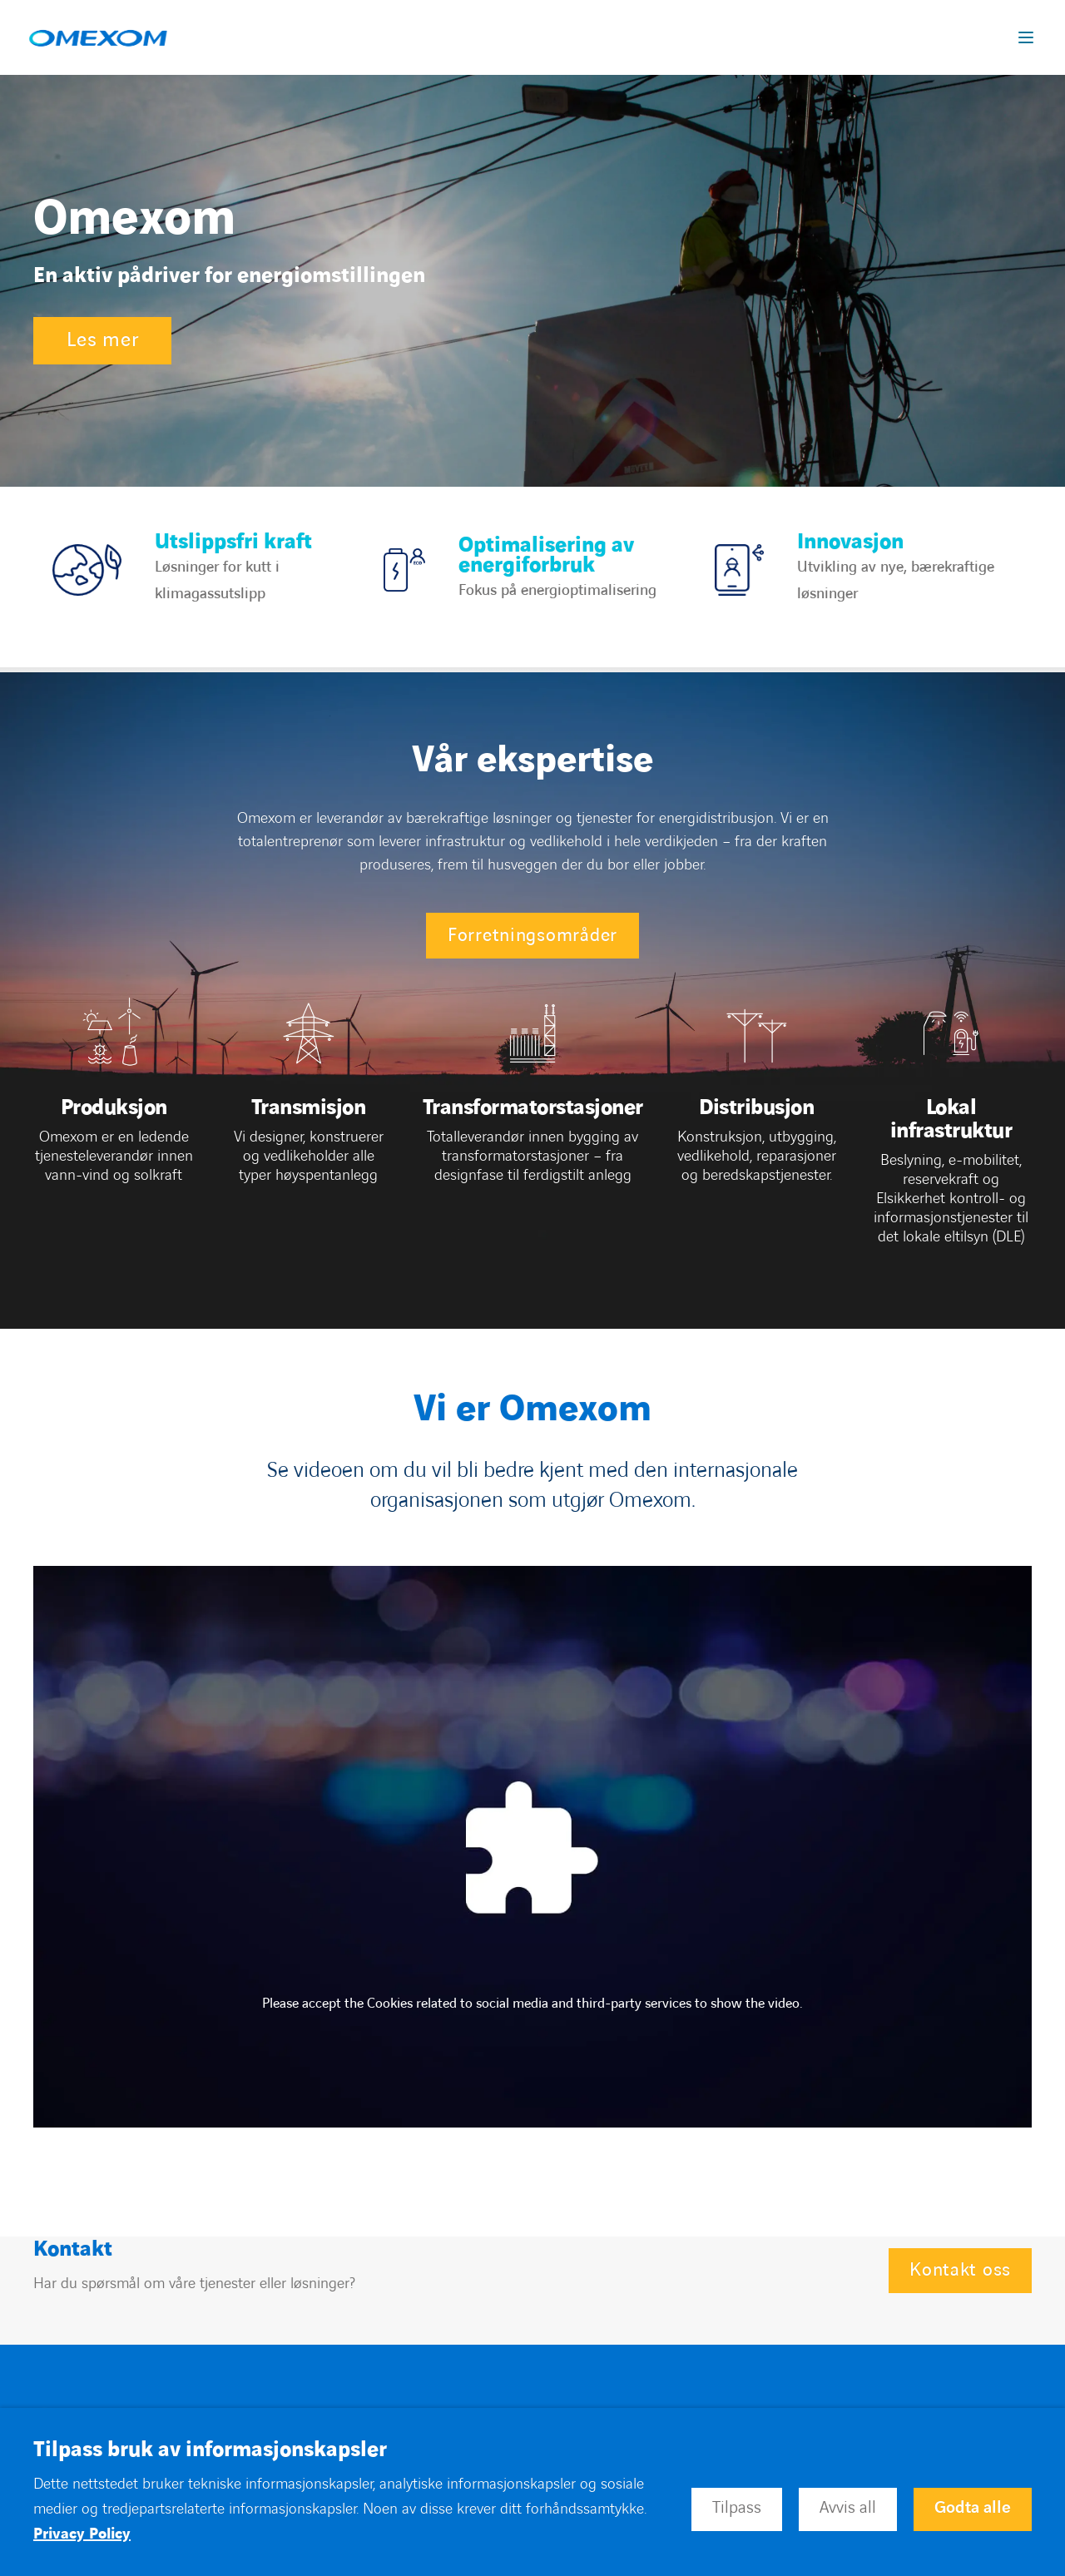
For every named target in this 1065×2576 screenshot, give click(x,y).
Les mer (102, 340)
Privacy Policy (82, 2534)
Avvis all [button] (848, 2507)
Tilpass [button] (736, 2507)
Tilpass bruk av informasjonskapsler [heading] (210, 2450)
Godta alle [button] (972, 2507)
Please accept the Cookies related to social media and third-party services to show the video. (532, 2003)
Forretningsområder (532, 936)
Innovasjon (850, 542)
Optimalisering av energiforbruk (546, 555)
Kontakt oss (960, 2270)
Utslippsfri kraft (233, 542)
